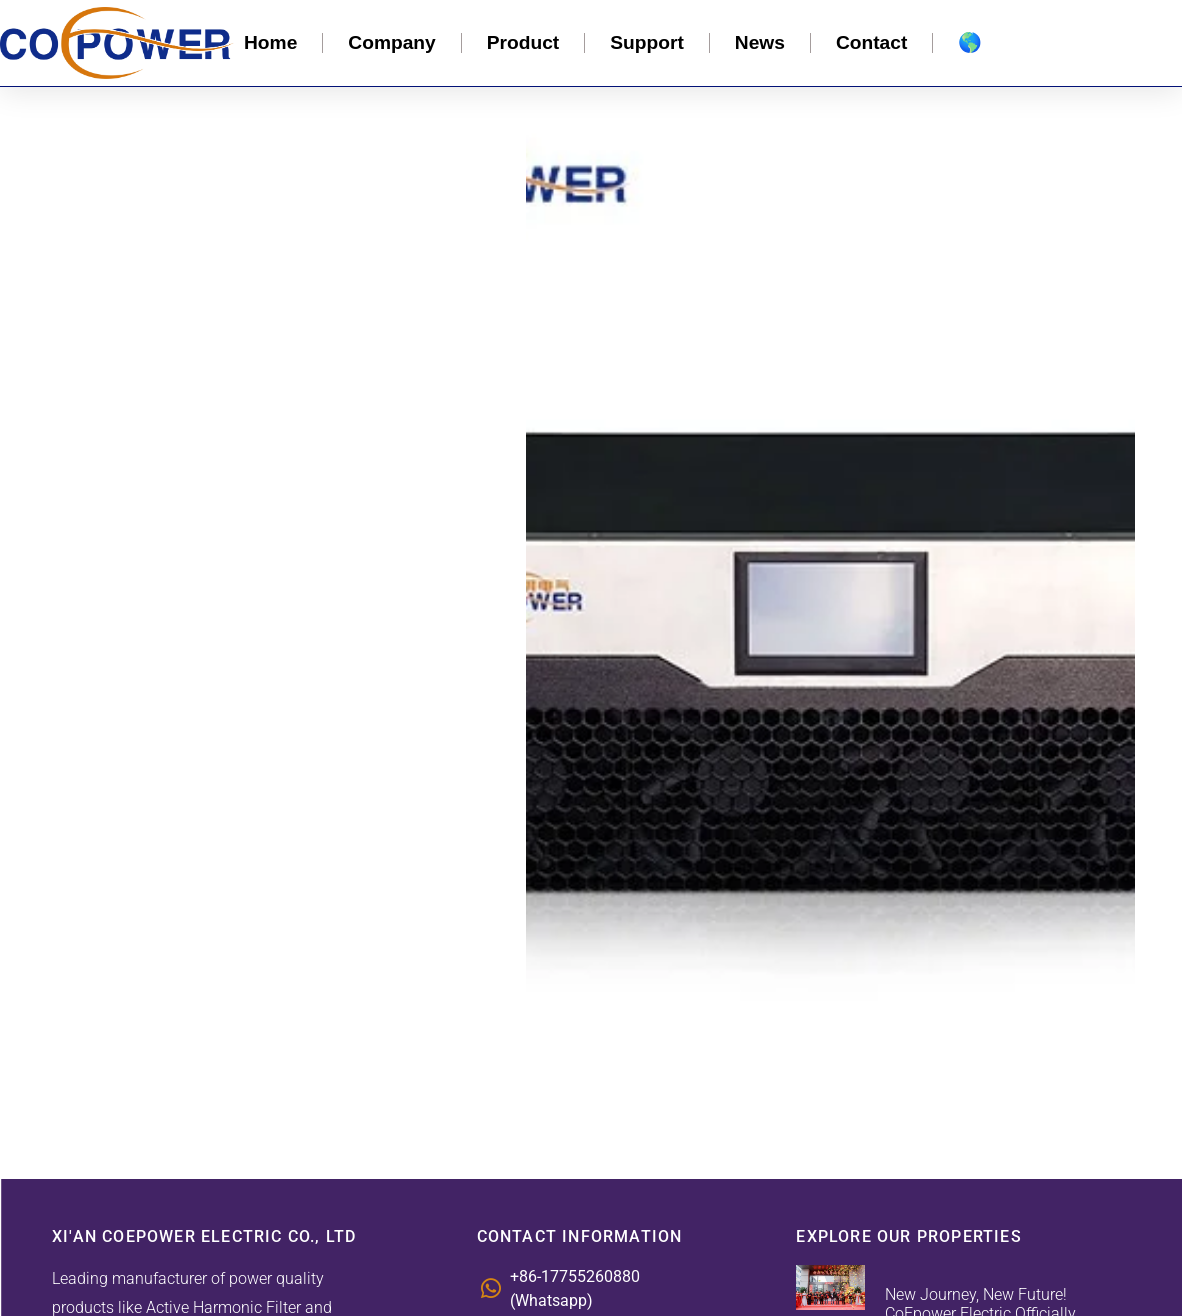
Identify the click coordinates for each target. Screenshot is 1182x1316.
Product (523, 42)
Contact (871, 42)
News (760, 42)
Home (270, 42)
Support (647, 42)
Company (391, 42)
